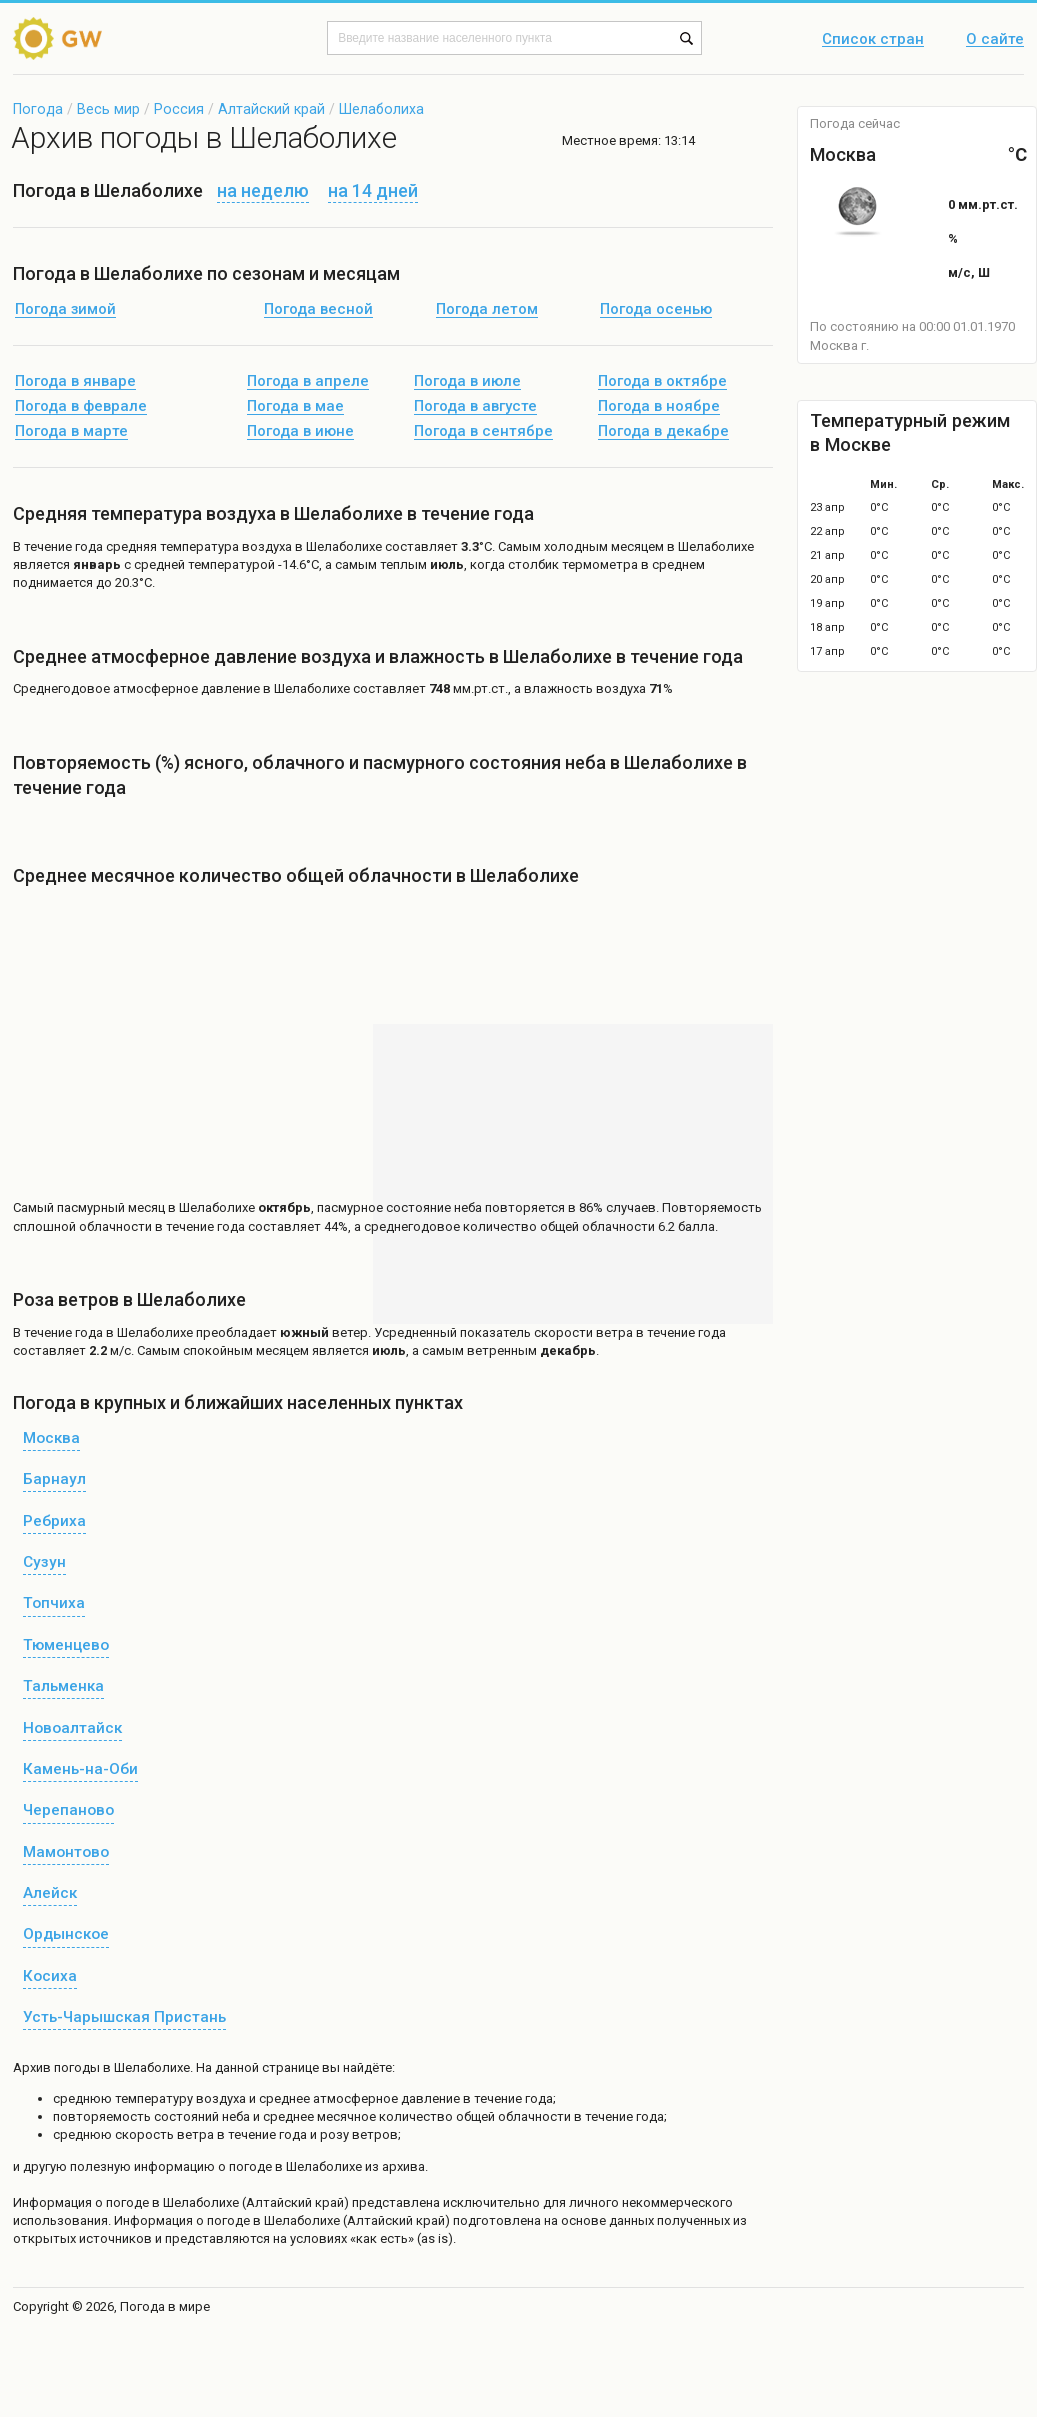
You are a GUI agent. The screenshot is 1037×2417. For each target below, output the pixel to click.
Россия (179, 109)
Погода (38, 109)
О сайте (995, 40)
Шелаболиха (381, 109)
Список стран (873, 40)
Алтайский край (271, 109)
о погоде (123, 2202)
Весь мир (108, 109)
